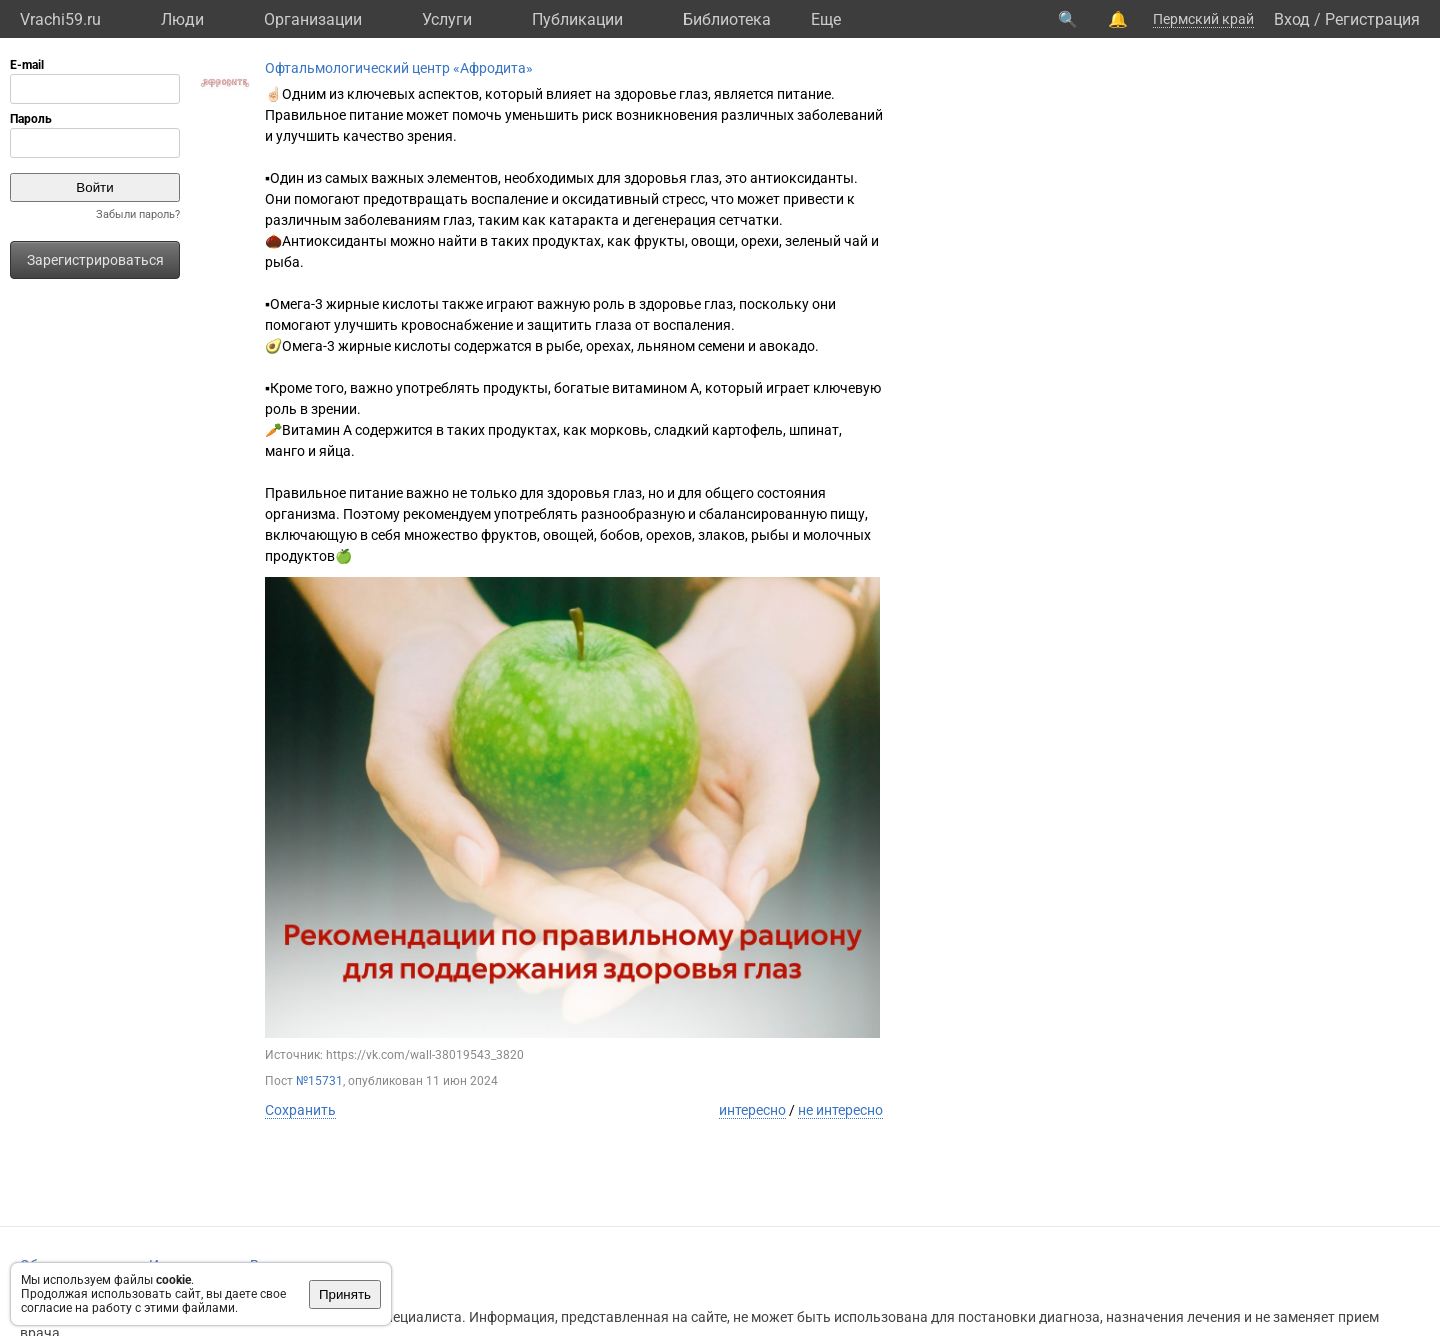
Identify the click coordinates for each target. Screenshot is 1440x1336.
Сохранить (300, 1110)
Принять (345, 1294)
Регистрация (1372, 19)
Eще (826, 19)
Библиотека (727, 19)
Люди (182, 19)
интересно (752, 1110)
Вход (1292, 19)
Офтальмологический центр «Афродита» (399, 68)
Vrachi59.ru (60, 19)
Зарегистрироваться (95, 260)
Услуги (447, 19)
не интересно (840, 1110)
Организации (313, 19)
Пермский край (1203, 19)
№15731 (319, 1081)
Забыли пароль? (138, 214)
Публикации (577, 19)
